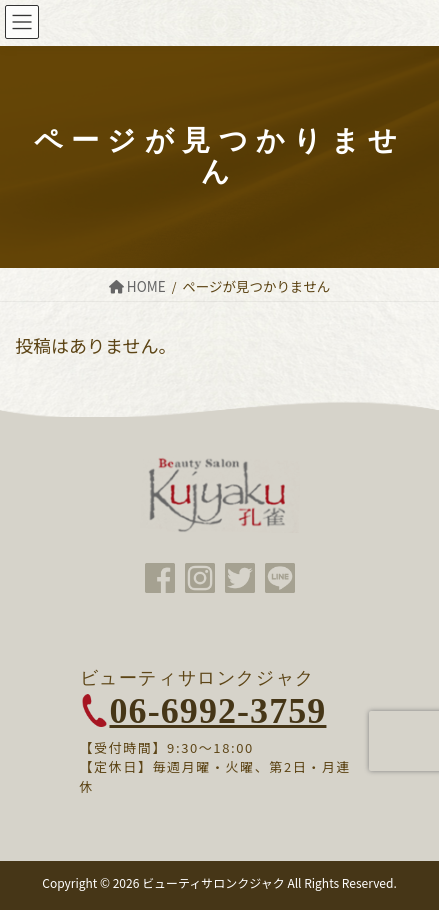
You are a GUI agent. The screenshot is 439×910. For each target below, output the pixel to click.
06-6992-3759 (218, 711)
